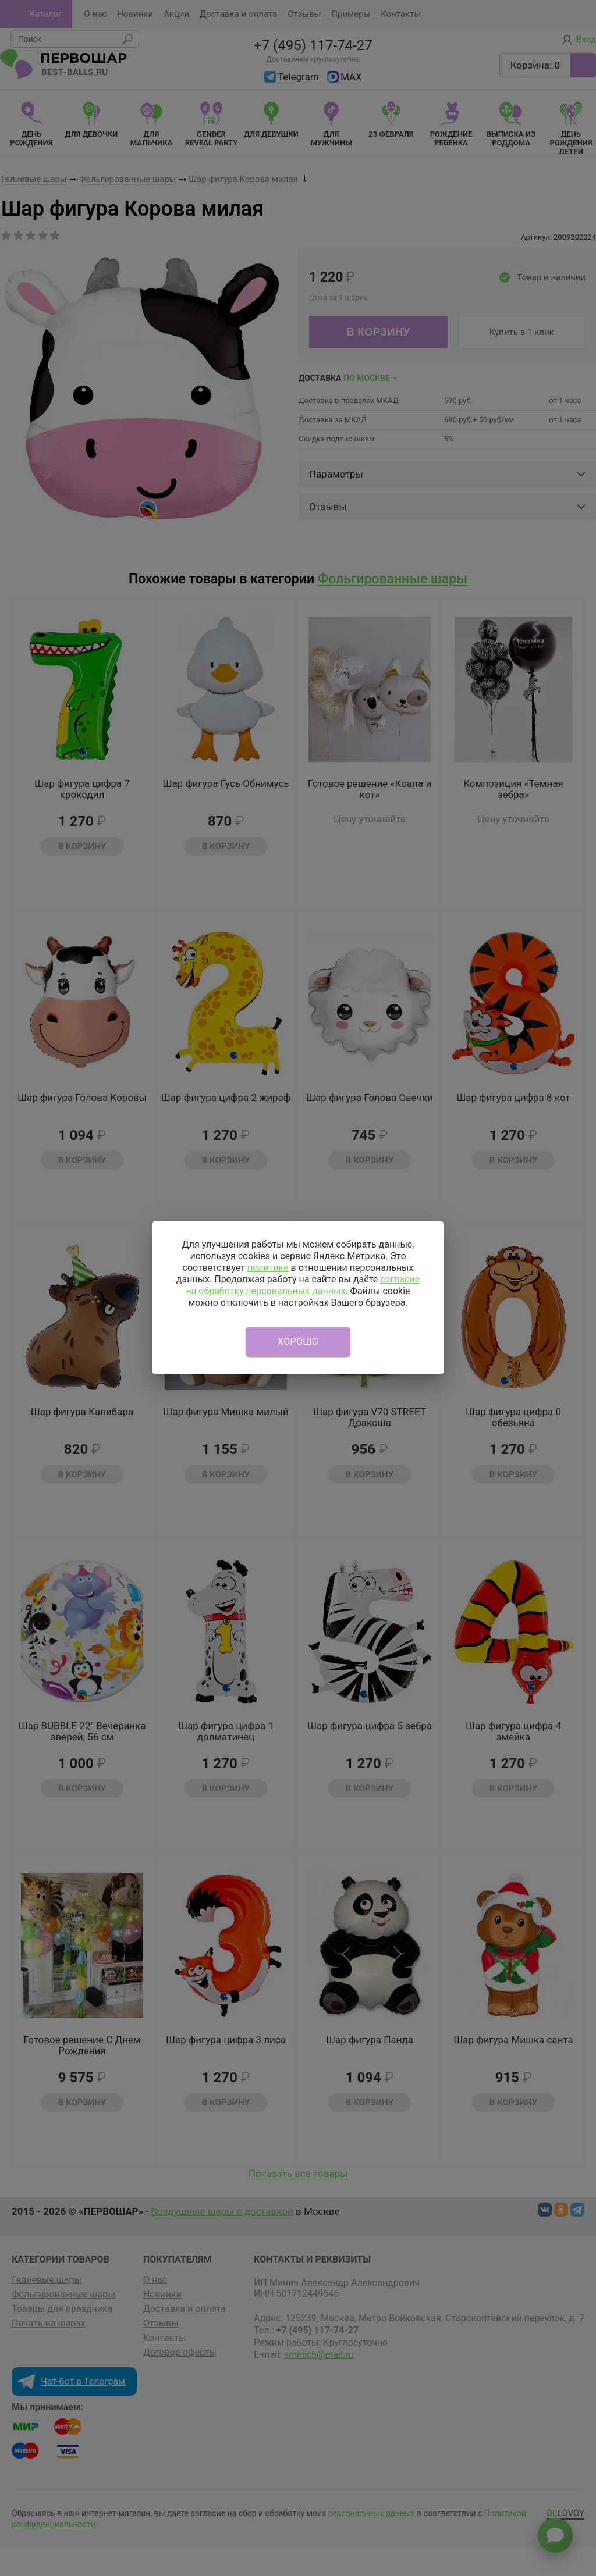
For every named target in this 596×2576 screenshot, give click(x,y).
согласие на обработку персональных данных (303, 1285)
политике (268, 1267)
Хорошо (298, 1341)
